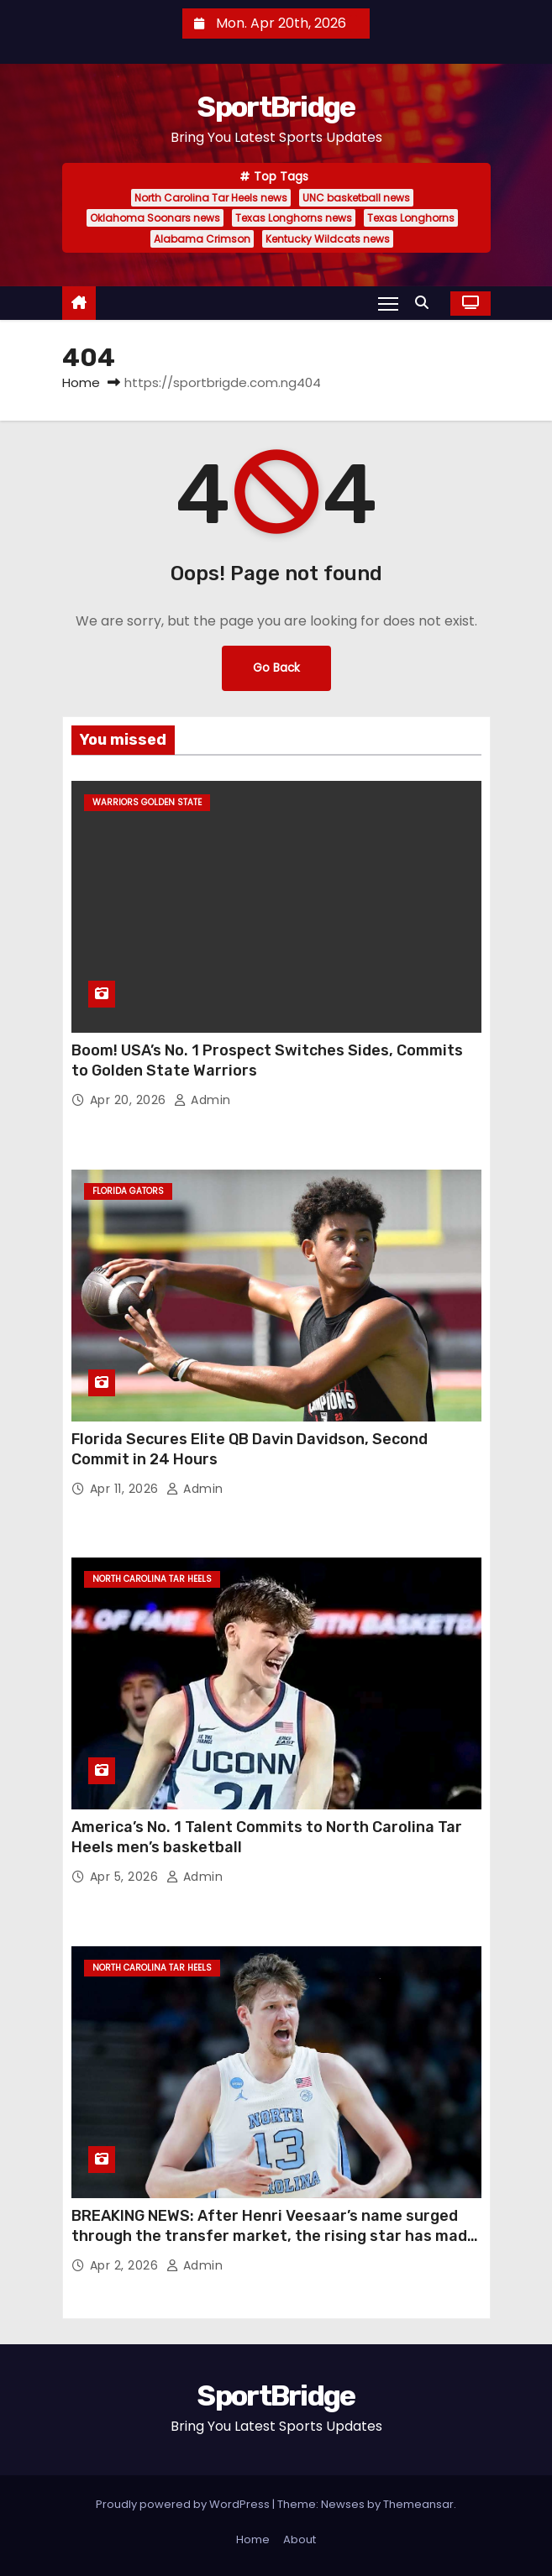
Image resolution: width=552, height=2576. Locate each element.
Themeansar (418, 2504)
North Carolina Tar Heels (152, 1579)
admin (202, 1100)
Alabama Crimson (202, 239)
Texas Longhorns (411, 218)
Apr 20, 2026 (130, 1100)
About (299, 2539)
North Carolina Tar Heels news (210, 198)
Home (81, 382)
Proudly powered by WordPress (184, 2504)
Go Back (276, 668)
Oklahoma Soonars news (155, 218)
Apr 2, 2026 (126, 2265)
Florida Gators (128, 1191)
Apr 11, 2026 (126, 1488)
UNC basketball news (356, 198)
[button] (426, 303)
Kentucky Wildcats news (327, 239)
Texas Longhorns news (293, 218)
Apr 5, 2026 (126, 1876)
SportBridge (276, 107)
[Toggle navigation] (388, 303)
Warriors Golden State (147, 802)
